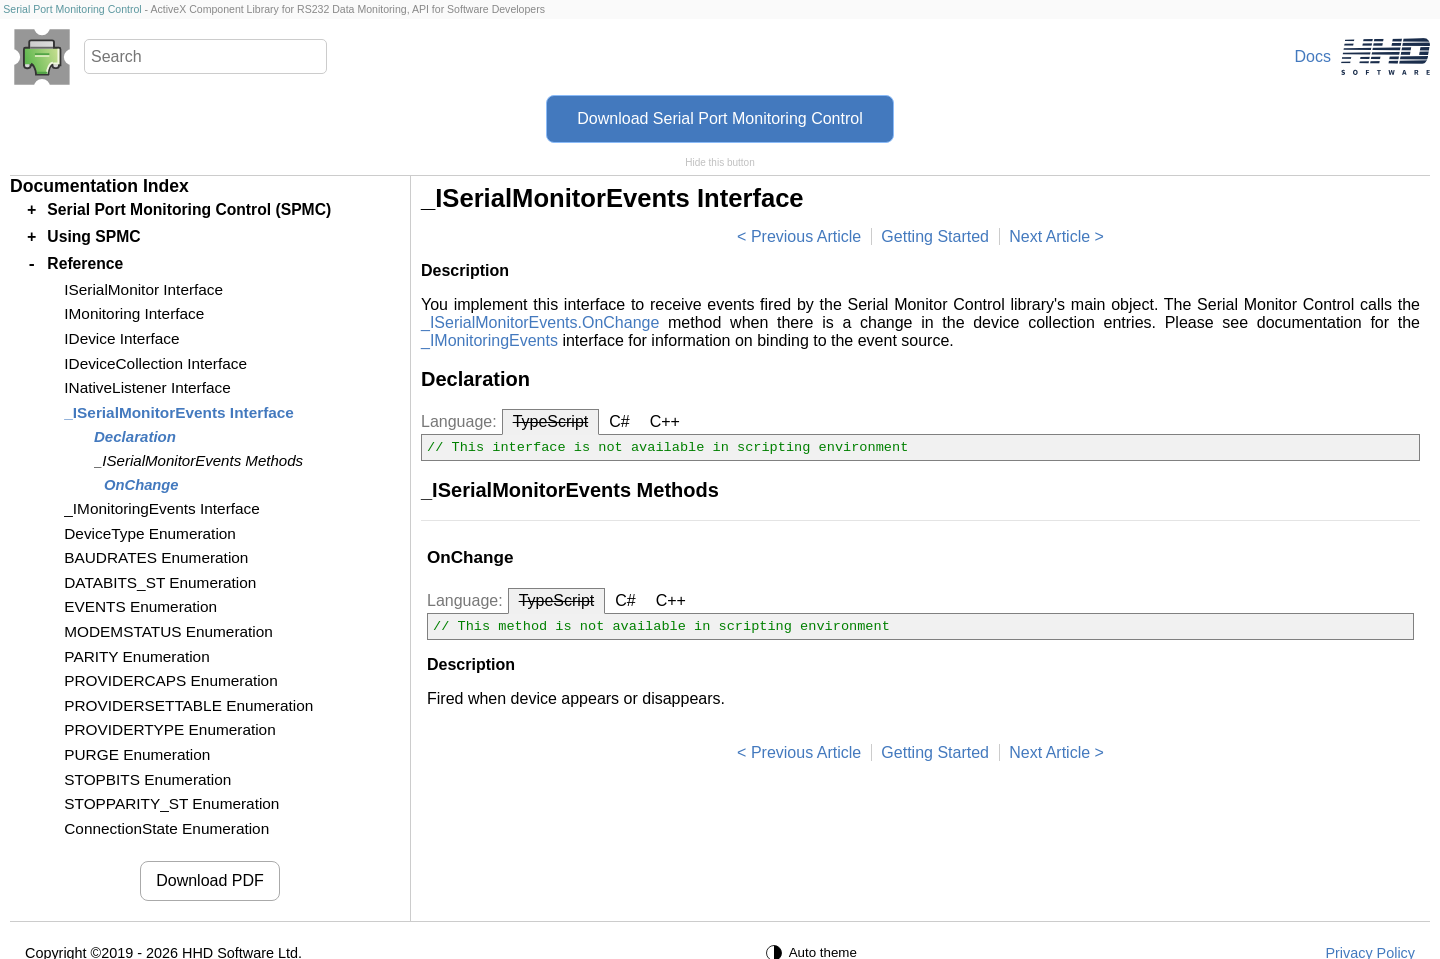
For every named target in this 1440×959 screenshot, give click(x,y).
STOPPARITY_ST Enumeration (171, 803)
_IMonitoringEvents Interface (162, 508)
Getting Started (935, 236)
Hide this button (720, 162)
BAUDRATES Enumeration (156, 557)
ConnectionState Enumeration (166, 828)
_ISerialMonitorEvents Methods (198, 460)
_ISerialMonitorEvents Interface (179, 412)
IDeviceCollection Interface (155, 363)
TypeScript (551, 421)
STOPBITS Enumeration (147, 779)
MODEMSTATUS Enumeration (168, 631)
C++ (665, 421)
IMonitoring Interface (134, 313)
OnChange (141, 485)
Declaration (135, 436)
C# (619, 421)
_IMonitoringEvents (489, 340)
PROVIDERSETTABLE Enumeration (188, 705)
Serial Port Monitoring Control (72, 9)
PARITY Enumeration (136, 656)
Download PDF (210, 880)
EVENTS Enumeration (140, 606)
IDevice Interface (121, 338)
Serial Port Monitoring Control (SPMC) (189, 209)
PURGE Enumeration (137, 754)
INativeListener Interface (147, 387)
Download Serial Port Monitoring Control (719, 118)
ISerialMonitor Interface (143, 289)
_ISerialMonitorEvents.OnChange (540, 322)
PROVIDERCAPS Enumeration (170, 680)
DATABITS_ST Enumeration (160, 582)
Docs (1313, 56)
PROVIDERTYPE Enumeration (169, 729)
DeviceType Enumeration (150, 533)
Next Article (1049, 236)
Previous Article (806, 236)
